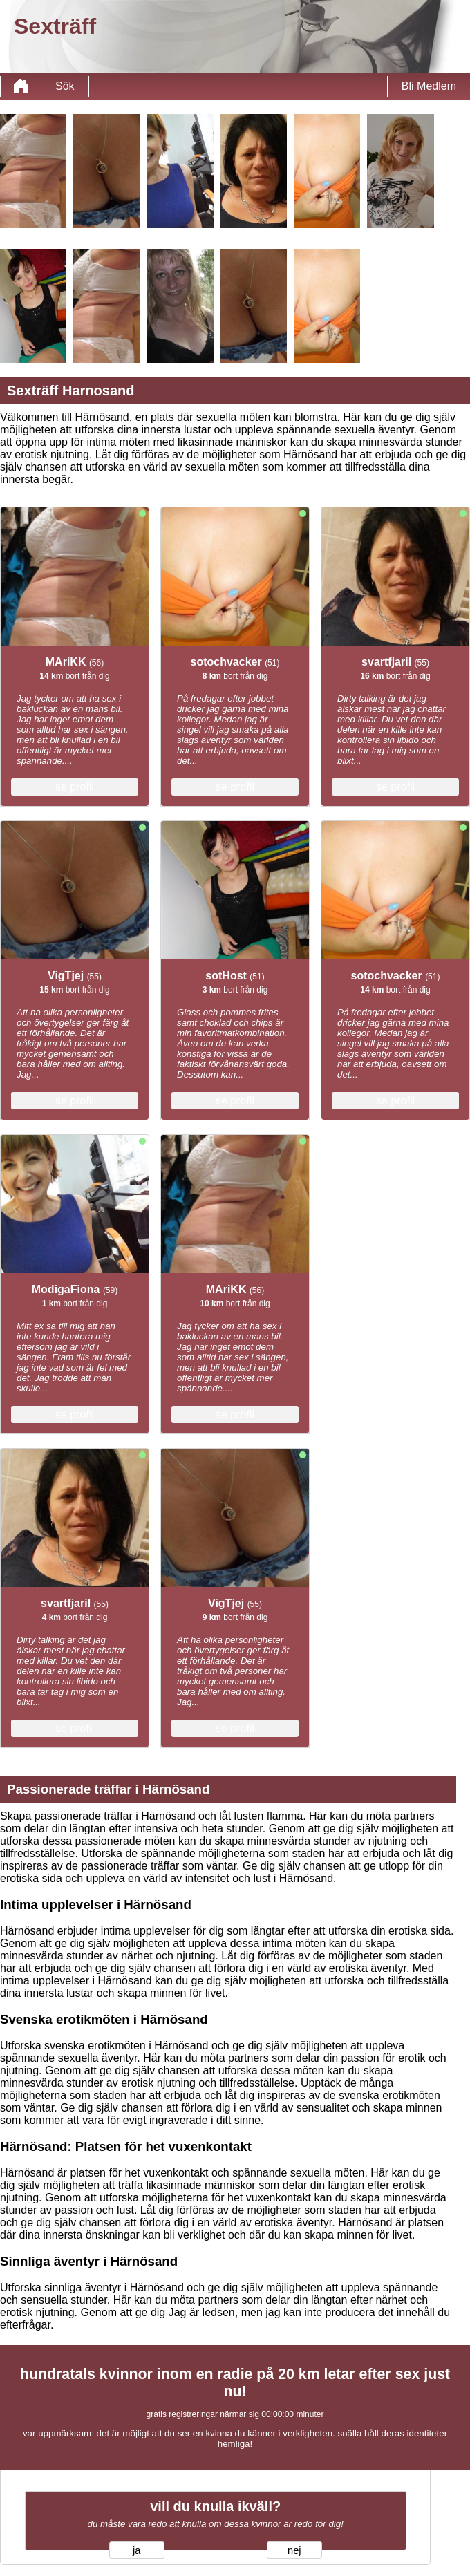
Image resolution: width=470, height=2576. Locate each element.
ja (136, 2550)
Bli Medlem (429, 86)
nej (294, 2550)
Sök (65, 86)
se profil (74, 787)
